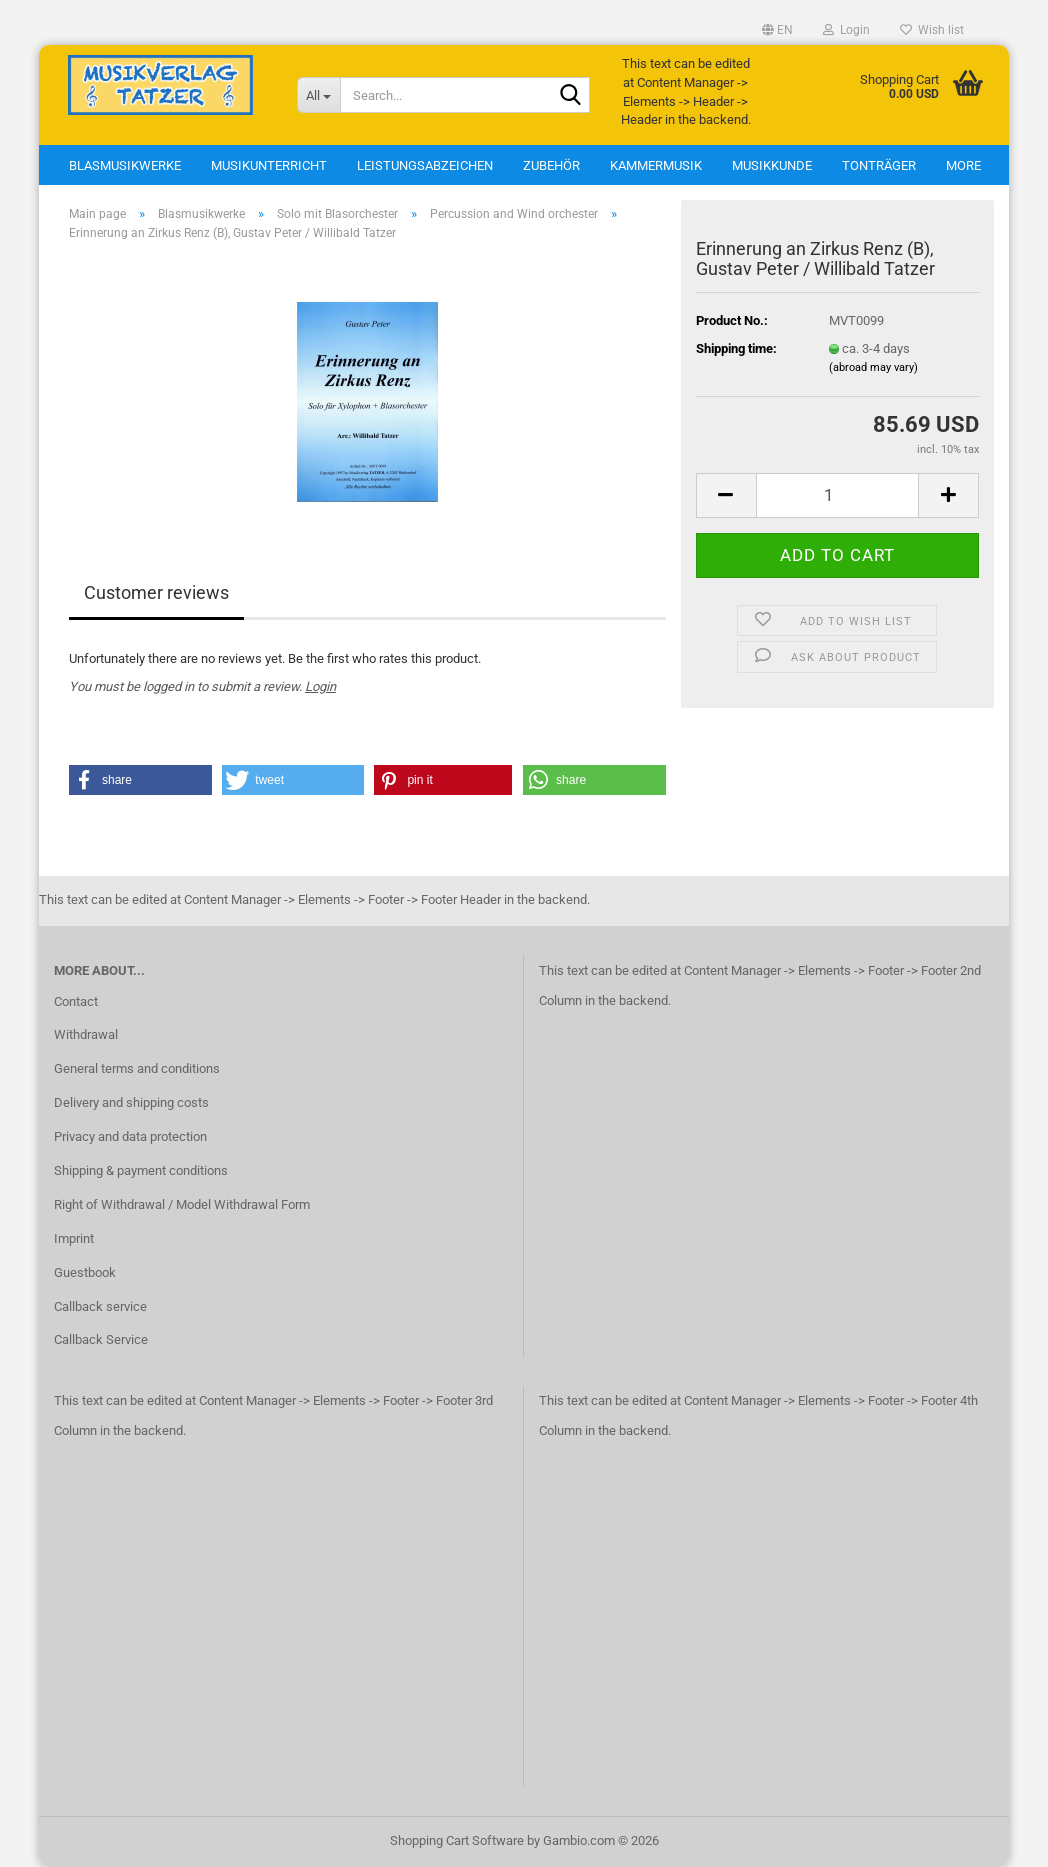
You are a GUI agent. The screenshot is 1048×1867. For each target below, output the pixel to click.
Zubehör (551, 165)
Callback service (100, 1306)
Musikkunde (772, 165)
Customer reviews (156, 592)
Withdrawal (86, 1034)
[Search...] (318, 95)
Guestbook (85, 1272)
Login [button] (846, 30)
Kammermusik (656, 165)
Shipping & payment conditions (141, 1170)
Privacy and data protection (130, 1136)
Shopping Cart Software (457, 1840)
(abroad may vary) (873, 367)
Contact (76, 1001)
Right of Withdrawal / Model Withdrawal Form (182, 1204)
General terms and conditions (137, 1068)
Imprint (74, 1238)
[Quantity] (837, 495)
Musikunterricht (269, 165)
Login (320, 686)
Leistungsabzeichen (425, 165)
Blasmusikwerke (125, 165)
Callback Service (101, 1339)
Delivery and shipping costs (131, 1102)
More (963, 165)
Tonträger (879, 165)
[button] (777, 30)
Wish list (932, 30)
